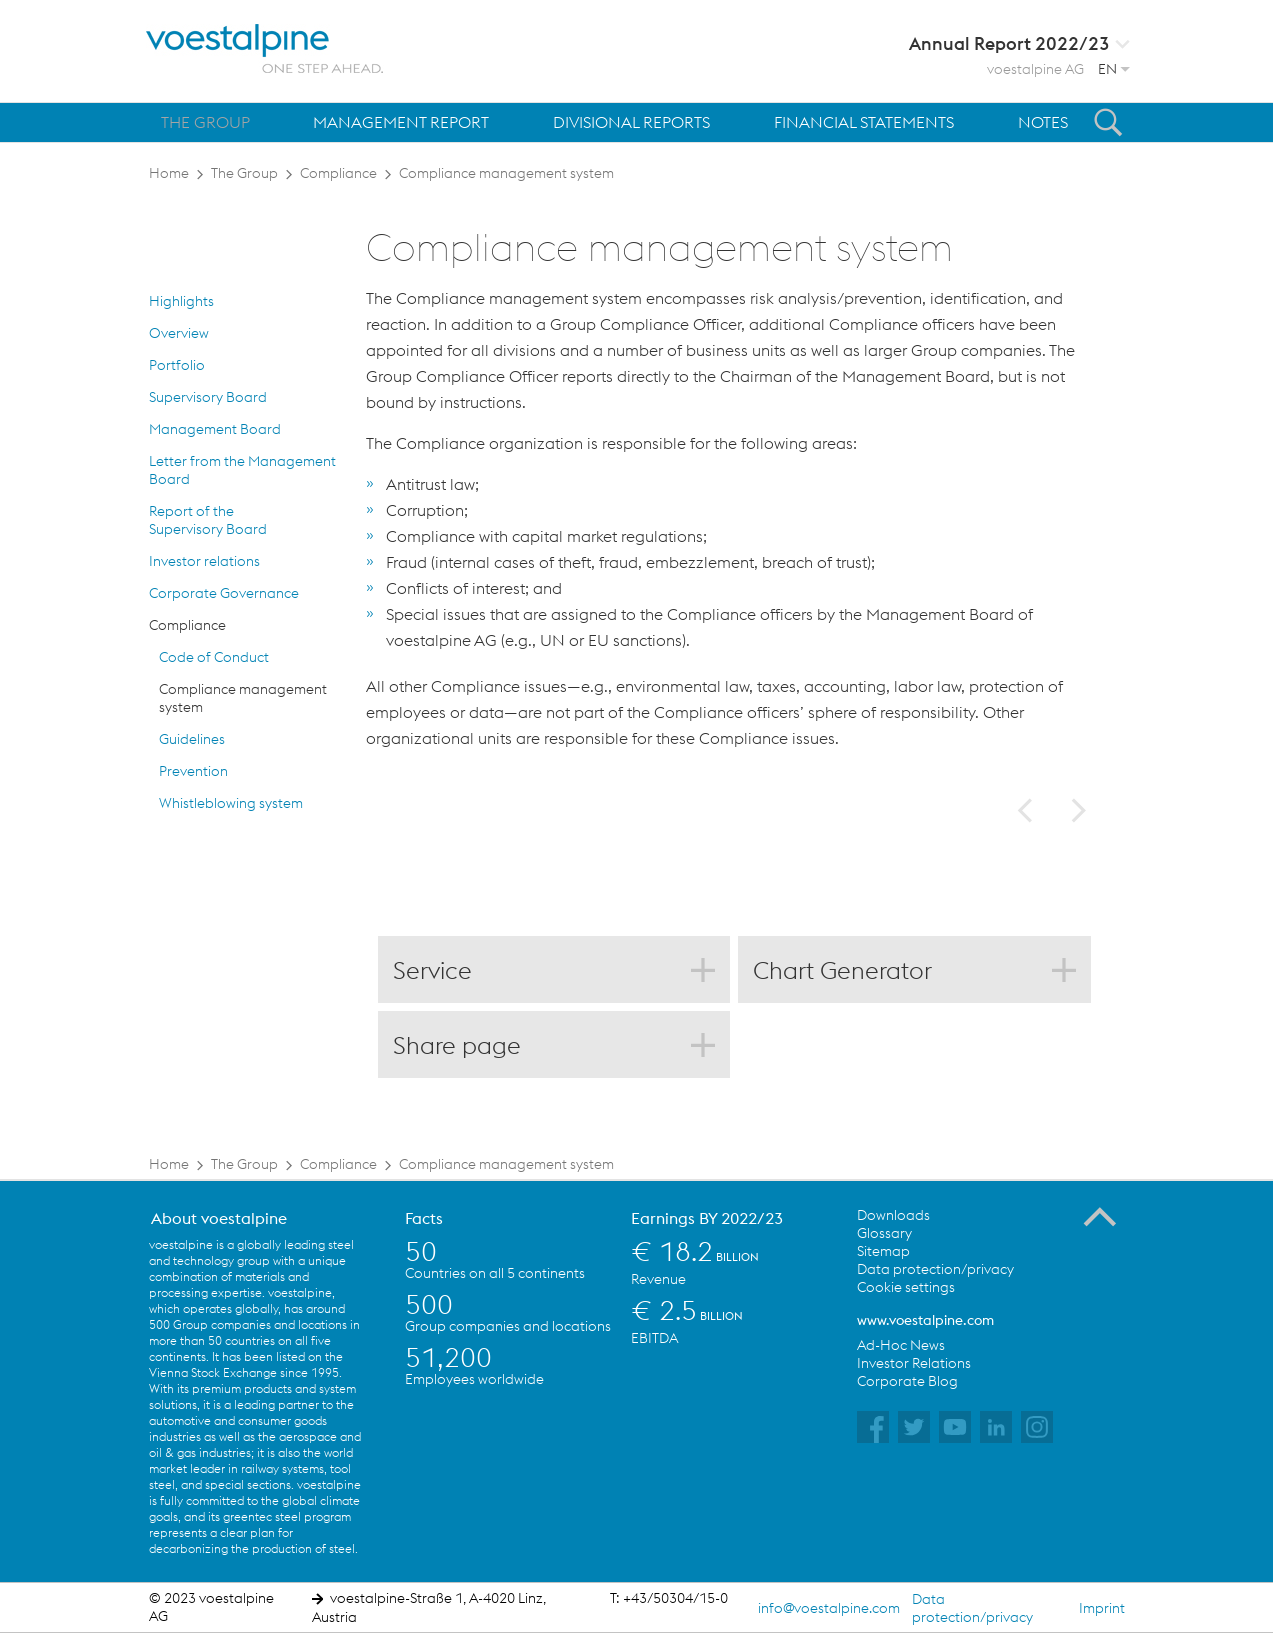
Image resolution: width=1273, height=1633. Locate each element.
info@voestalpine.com (829, 1608)
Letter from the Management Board (242, 470)
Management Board (215, 429)
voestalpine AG (1035, 69)
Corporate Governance (224, 593)
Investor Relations (914, 1363)
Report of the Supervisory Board (208, 520)
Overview (179, 333)
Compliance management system (506, 173)
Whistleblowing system (231, 803)
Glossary (884, 1233)
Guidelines (192, 739)
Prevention (193, 771)
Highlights (181, 301)
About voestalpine (219, 1218)
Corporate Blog (907, 1381)
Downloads (893, 1215)
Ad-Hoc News (901, 1345)
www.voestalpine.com (925, 1320)
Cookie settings (906, 1287)
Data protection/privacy (935, 1269)
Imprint (1102, 1608)
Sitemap (883, 1251)
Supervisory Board (208, 397)
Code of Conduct (214, 657)
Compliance (338, 173)
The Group (244, 173)
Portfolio (177, 365)
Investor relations (204, 561)
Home (169, 173)
